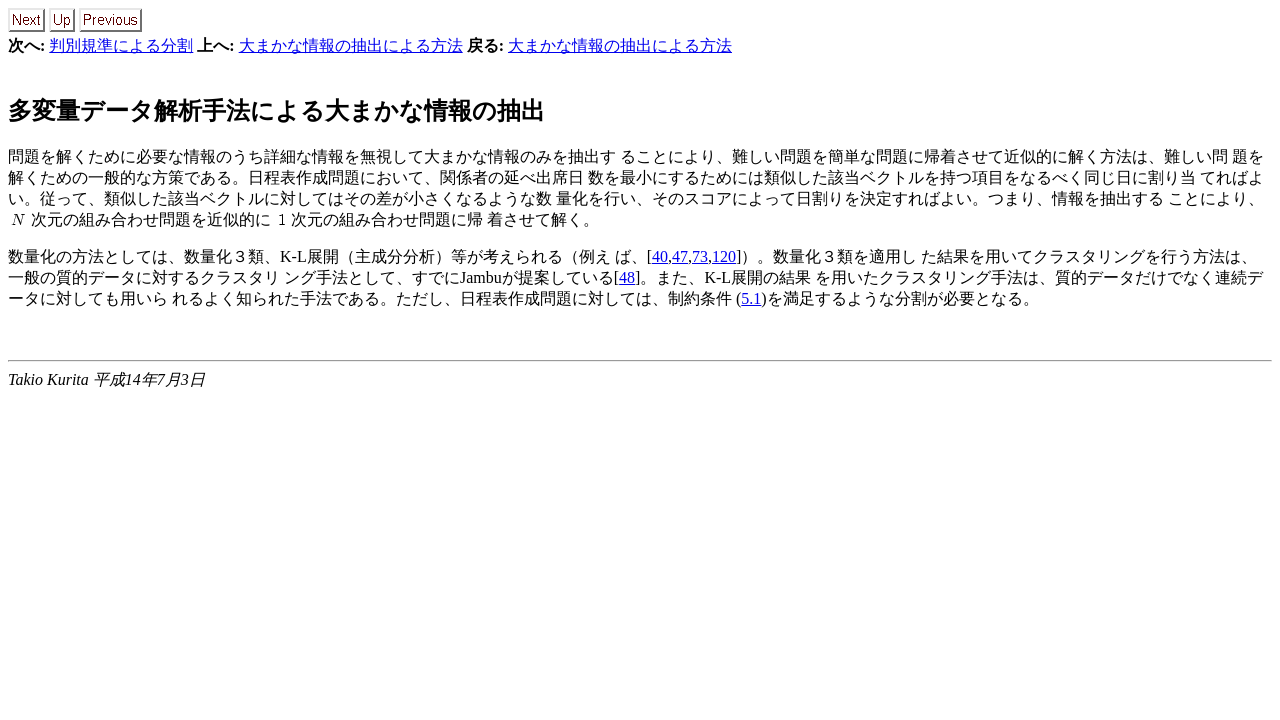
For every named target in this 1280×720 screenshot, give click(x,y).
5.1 (751, 298)
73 (700, 256)
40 (660, 256)
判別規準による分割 (121, 45)
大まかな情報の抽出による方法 (351, 45)
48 (627, 277)
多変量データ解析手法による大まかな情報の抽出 (276, 111)
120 (724, 256)
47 (680, 256)
